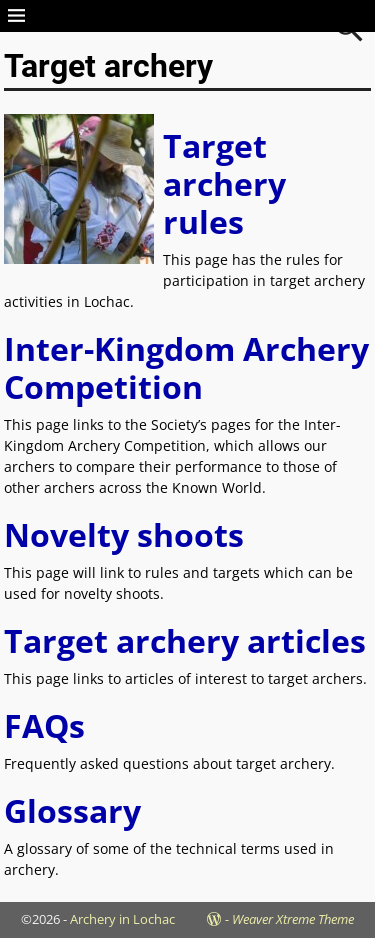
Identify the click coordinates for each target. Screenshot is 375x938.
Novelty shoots (124, 534)
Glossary (72, 810)
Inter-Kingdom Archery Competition (186, 367)
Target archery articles (185, 640)
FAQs (44, 725)
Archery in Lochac (122, 919)
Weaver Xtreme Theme (293, 919)
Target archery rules (224, 183)
